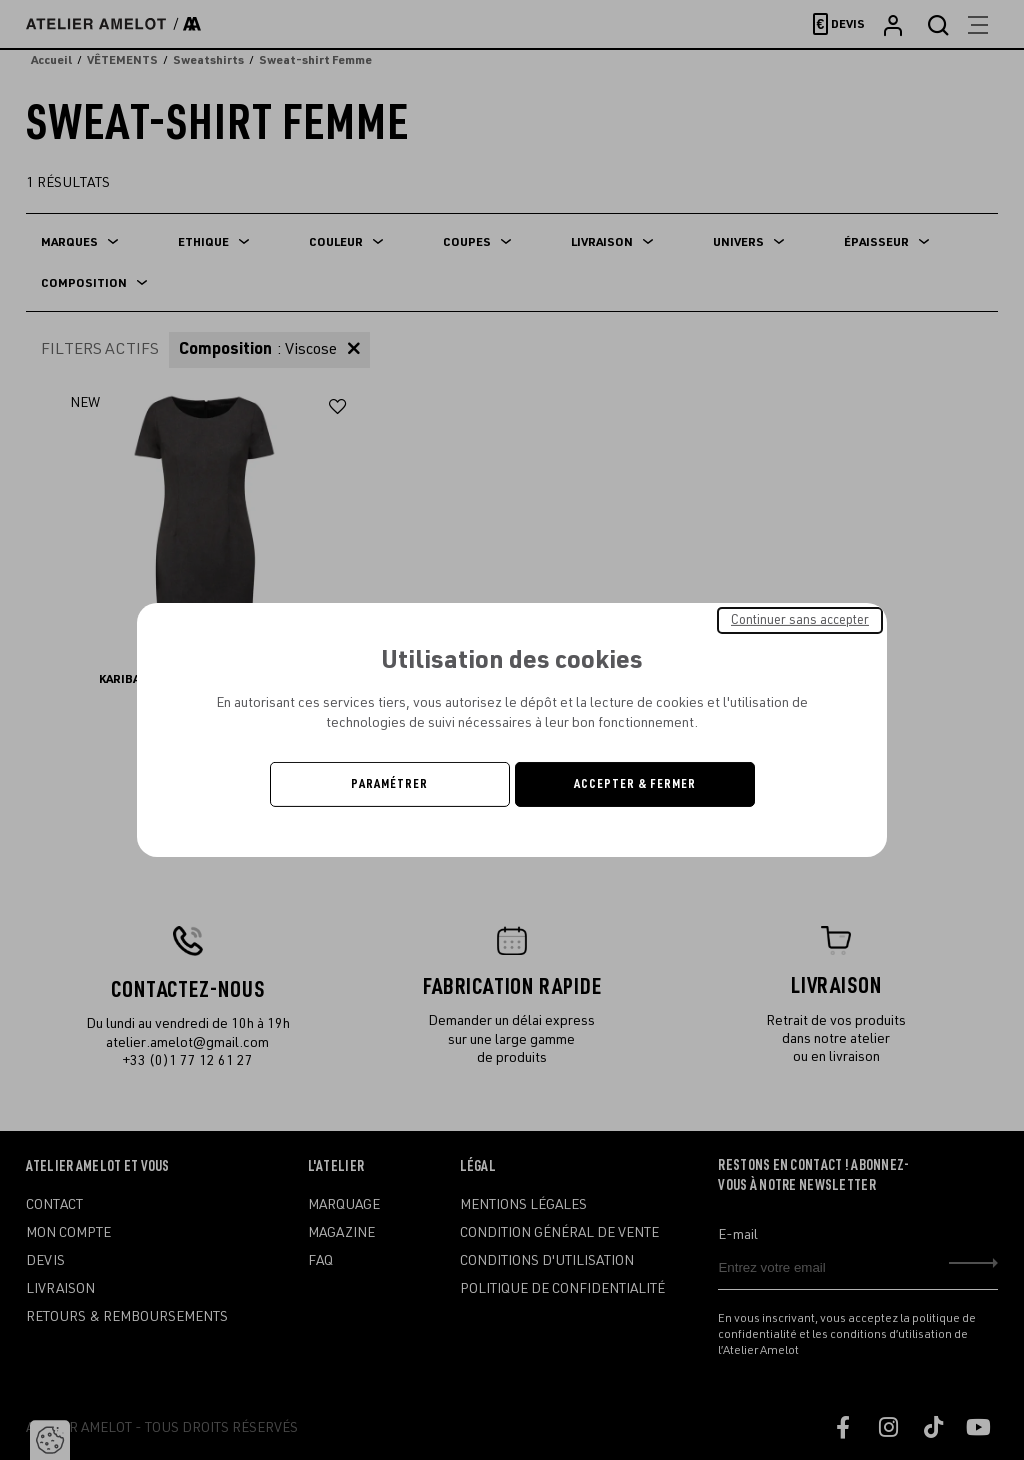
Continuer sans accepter (800, 620)
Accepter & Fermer (635, 784)
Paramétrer (389, 784)
